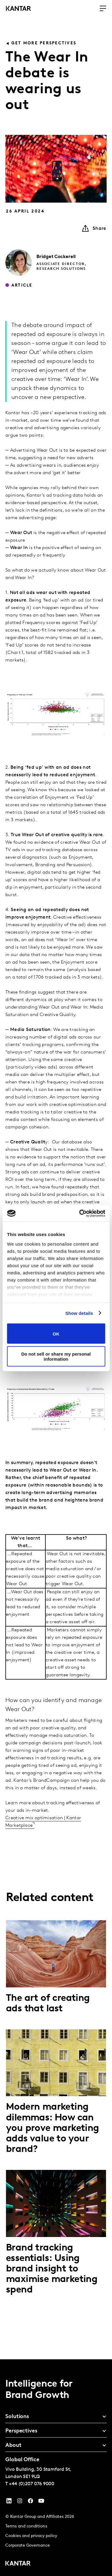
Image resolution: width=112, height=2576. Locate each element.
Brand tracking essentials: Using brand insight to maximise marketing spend (51, 2269)
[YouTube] (9, 2502)
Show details (79, 1312)
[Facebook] (30, 2502)
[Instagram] (19, 2502)
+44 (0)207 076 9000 (31, 2484)
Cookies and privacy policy (31, 2536)
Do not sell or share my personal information (56, 1356)
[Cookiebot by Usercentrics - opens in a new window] (79, 1213)
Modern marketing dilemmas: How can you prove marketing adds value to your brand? (52, 2128)
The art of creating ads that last (48, 2004)
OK (56, 1333)
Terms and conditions (26, 2526)
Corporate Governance (27, 2545)
